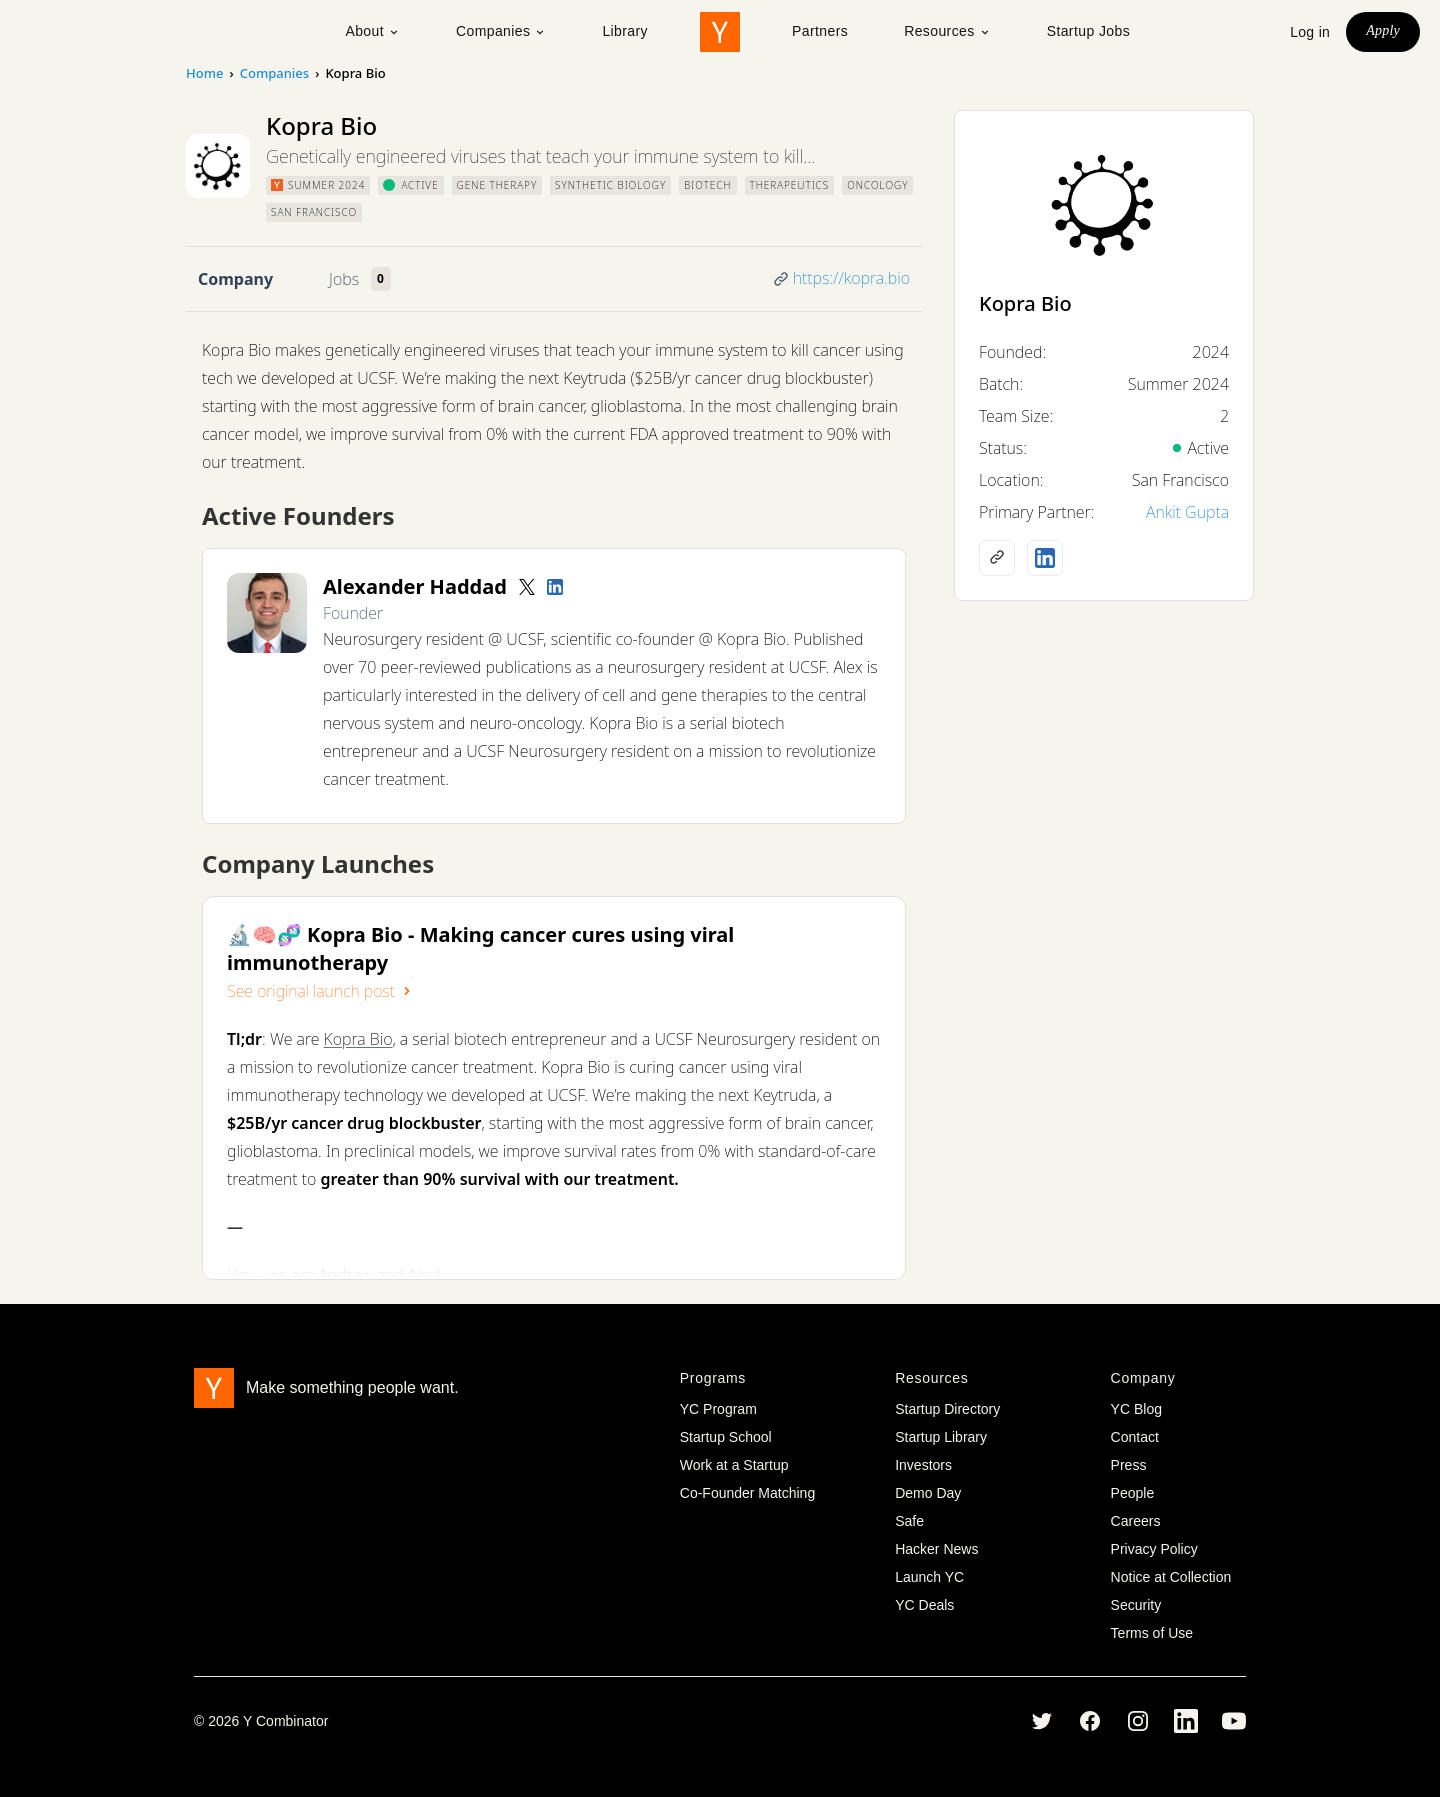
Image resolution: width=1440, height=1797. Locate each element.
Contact (1135, 1437)
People (1133, 1493)
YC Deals (924, 1605)
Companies (501, 31)
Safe (909, 1521)
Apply (1383, 30)
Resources (947, 31)
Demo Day (928, 1493)
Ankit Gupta (1187, 512)
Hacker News (936, 1549)
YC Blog (1136, 1409)
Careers (1136, 1521)
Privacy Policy (1154, 1549)
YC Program (718, 1409)
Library (625, 31)
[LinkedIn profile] (555, 587)
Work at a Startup (734, 1465)
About (372, 31)
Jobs (344, 279)
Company (235, 279)
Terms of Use (1152, 1633)
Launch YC (929, 1577)
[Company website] (997, 558)
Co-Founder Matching (747, 1493)
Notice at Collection (1171, 1577)
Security (1136, 1605)
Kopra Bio (358, 1039)
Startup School (726, 1437)
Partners (820, 31)
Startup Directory (947, 1409)
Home (204, 73)
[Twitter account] (527, 587)
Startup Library (941, 1437)
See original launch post (321, 991)
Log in (1310, 32)
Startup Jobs (1088, 31)
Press (1129, 1465)
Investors (923, 1465)
